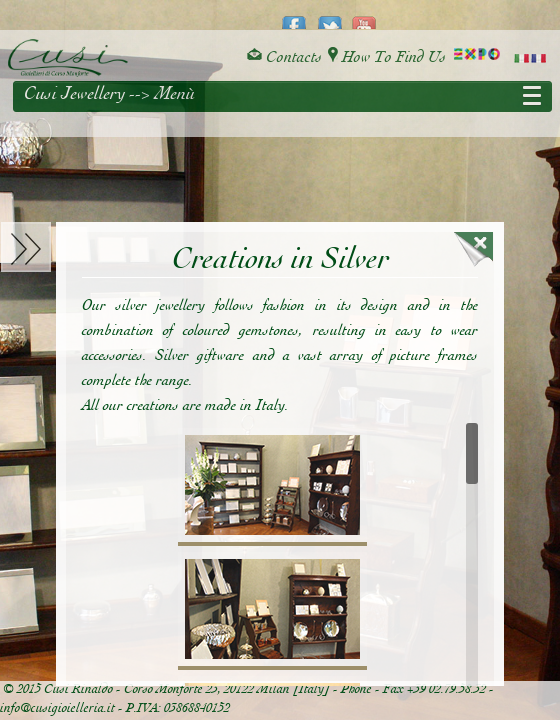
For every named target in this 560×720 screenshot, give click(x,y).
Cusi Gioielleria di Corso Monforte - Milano (68, 58)
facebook (294, 16)
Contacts (284, 57)
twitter (329, 16)
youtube (364, 16)
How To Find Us (387, 57)
